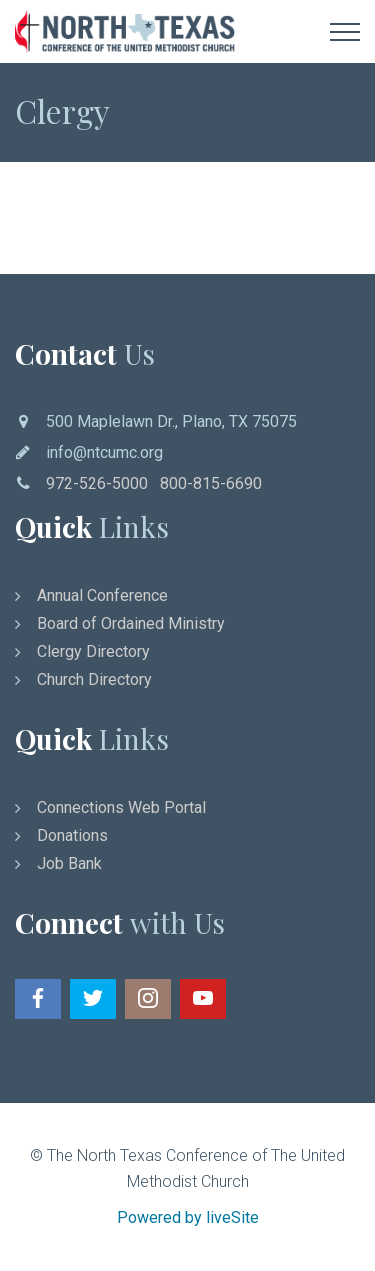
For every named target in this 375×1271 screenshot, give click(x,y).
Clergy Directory (93, 651)
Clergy (62, 110)
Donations (72, 835)
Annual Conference (102, 595)
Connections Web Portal (121, 807)
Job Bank (69, 863)
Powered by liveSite (188, 1217)
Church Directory (94, 679)
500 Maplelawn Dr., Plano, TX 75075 (171, 421)
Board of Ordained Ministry (131, 623)
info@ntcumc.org (104, 452)
